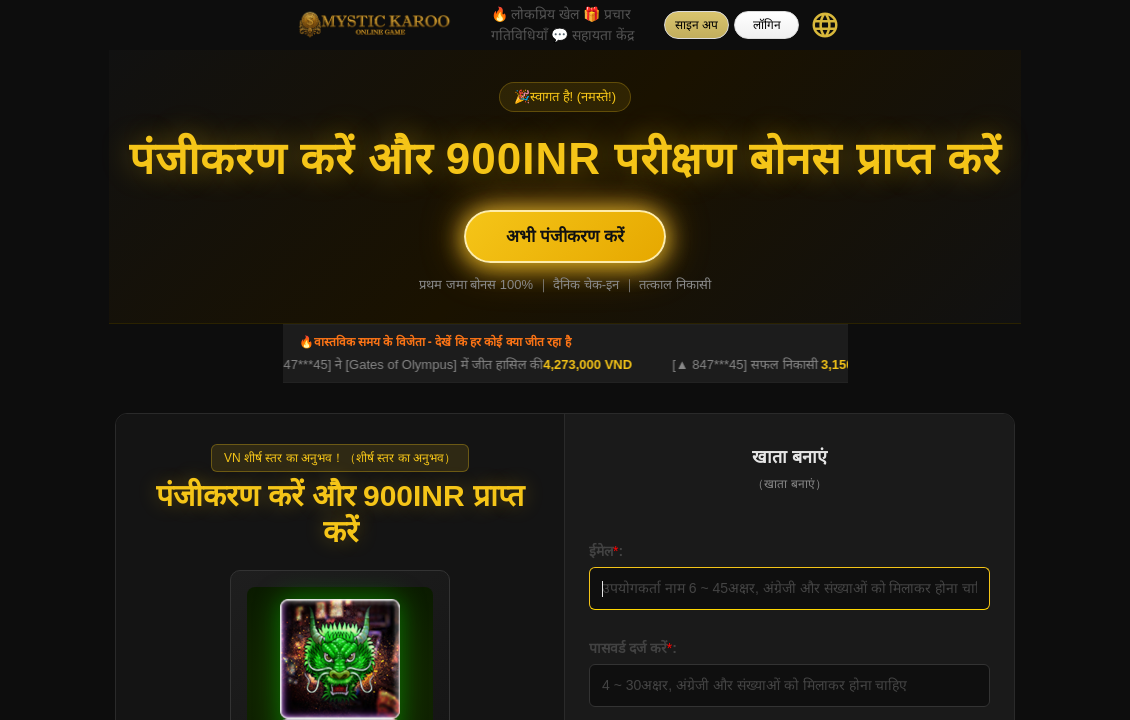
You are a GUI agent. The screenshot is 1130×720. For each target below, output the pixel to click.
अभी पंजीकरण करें (564, 236)
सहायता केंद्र (592, 35)
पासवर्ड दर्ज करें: (633, 648)
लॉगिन (767, 25)
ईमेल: (606, 551)
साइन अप (696, 25)
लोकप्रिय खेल (535, 14)
